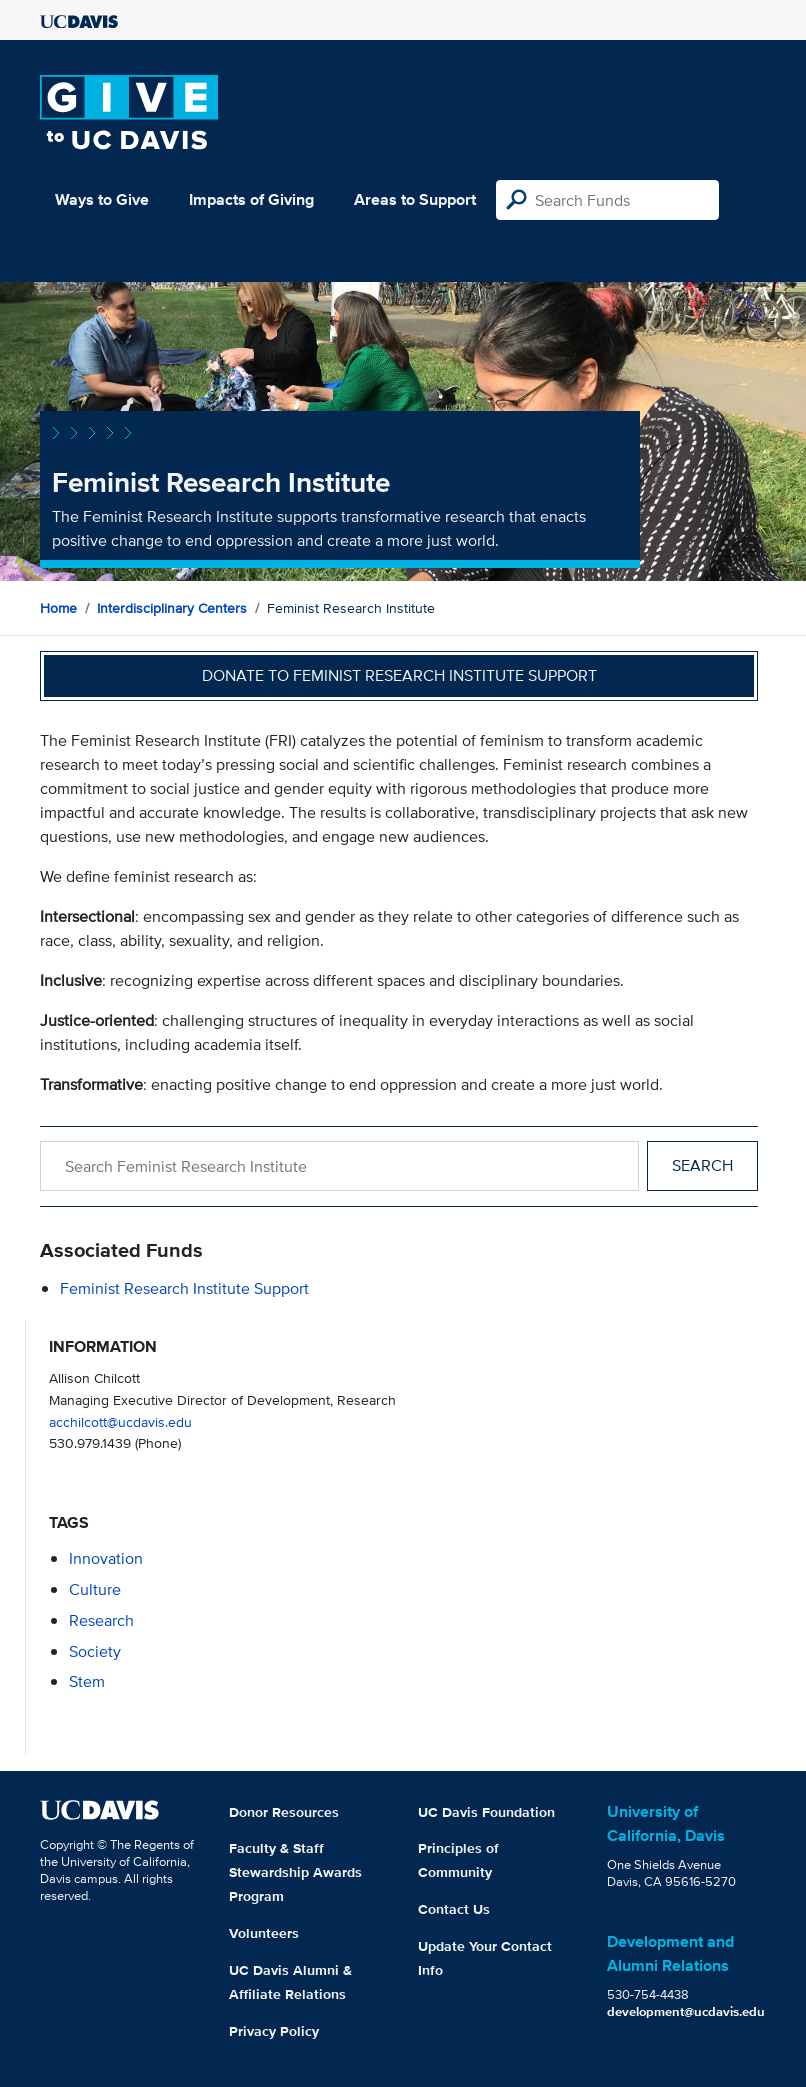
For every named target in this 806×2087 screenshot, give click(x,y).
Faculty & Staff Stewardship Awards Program (295, 1872)
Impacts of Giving (251, 199)
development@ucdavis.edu (686, 2011)
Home (58, 608)
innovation (106, 1558)
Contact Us (454, 1909)
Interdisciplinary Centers (172, 608)
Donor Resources (284, 1812)
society (95, 1651)
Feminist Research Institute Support (184, 1288)
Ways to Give (102, 199)
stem (87, 1681)
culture (95, 1589)
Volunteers (264, 1933)
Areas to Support (415, 199)
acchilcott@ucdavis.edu (120, 1421)
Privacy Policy (274, 2031)
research (101, 1620)
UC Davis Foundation (486, 1812)
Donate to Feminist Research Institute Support (399, 675)
